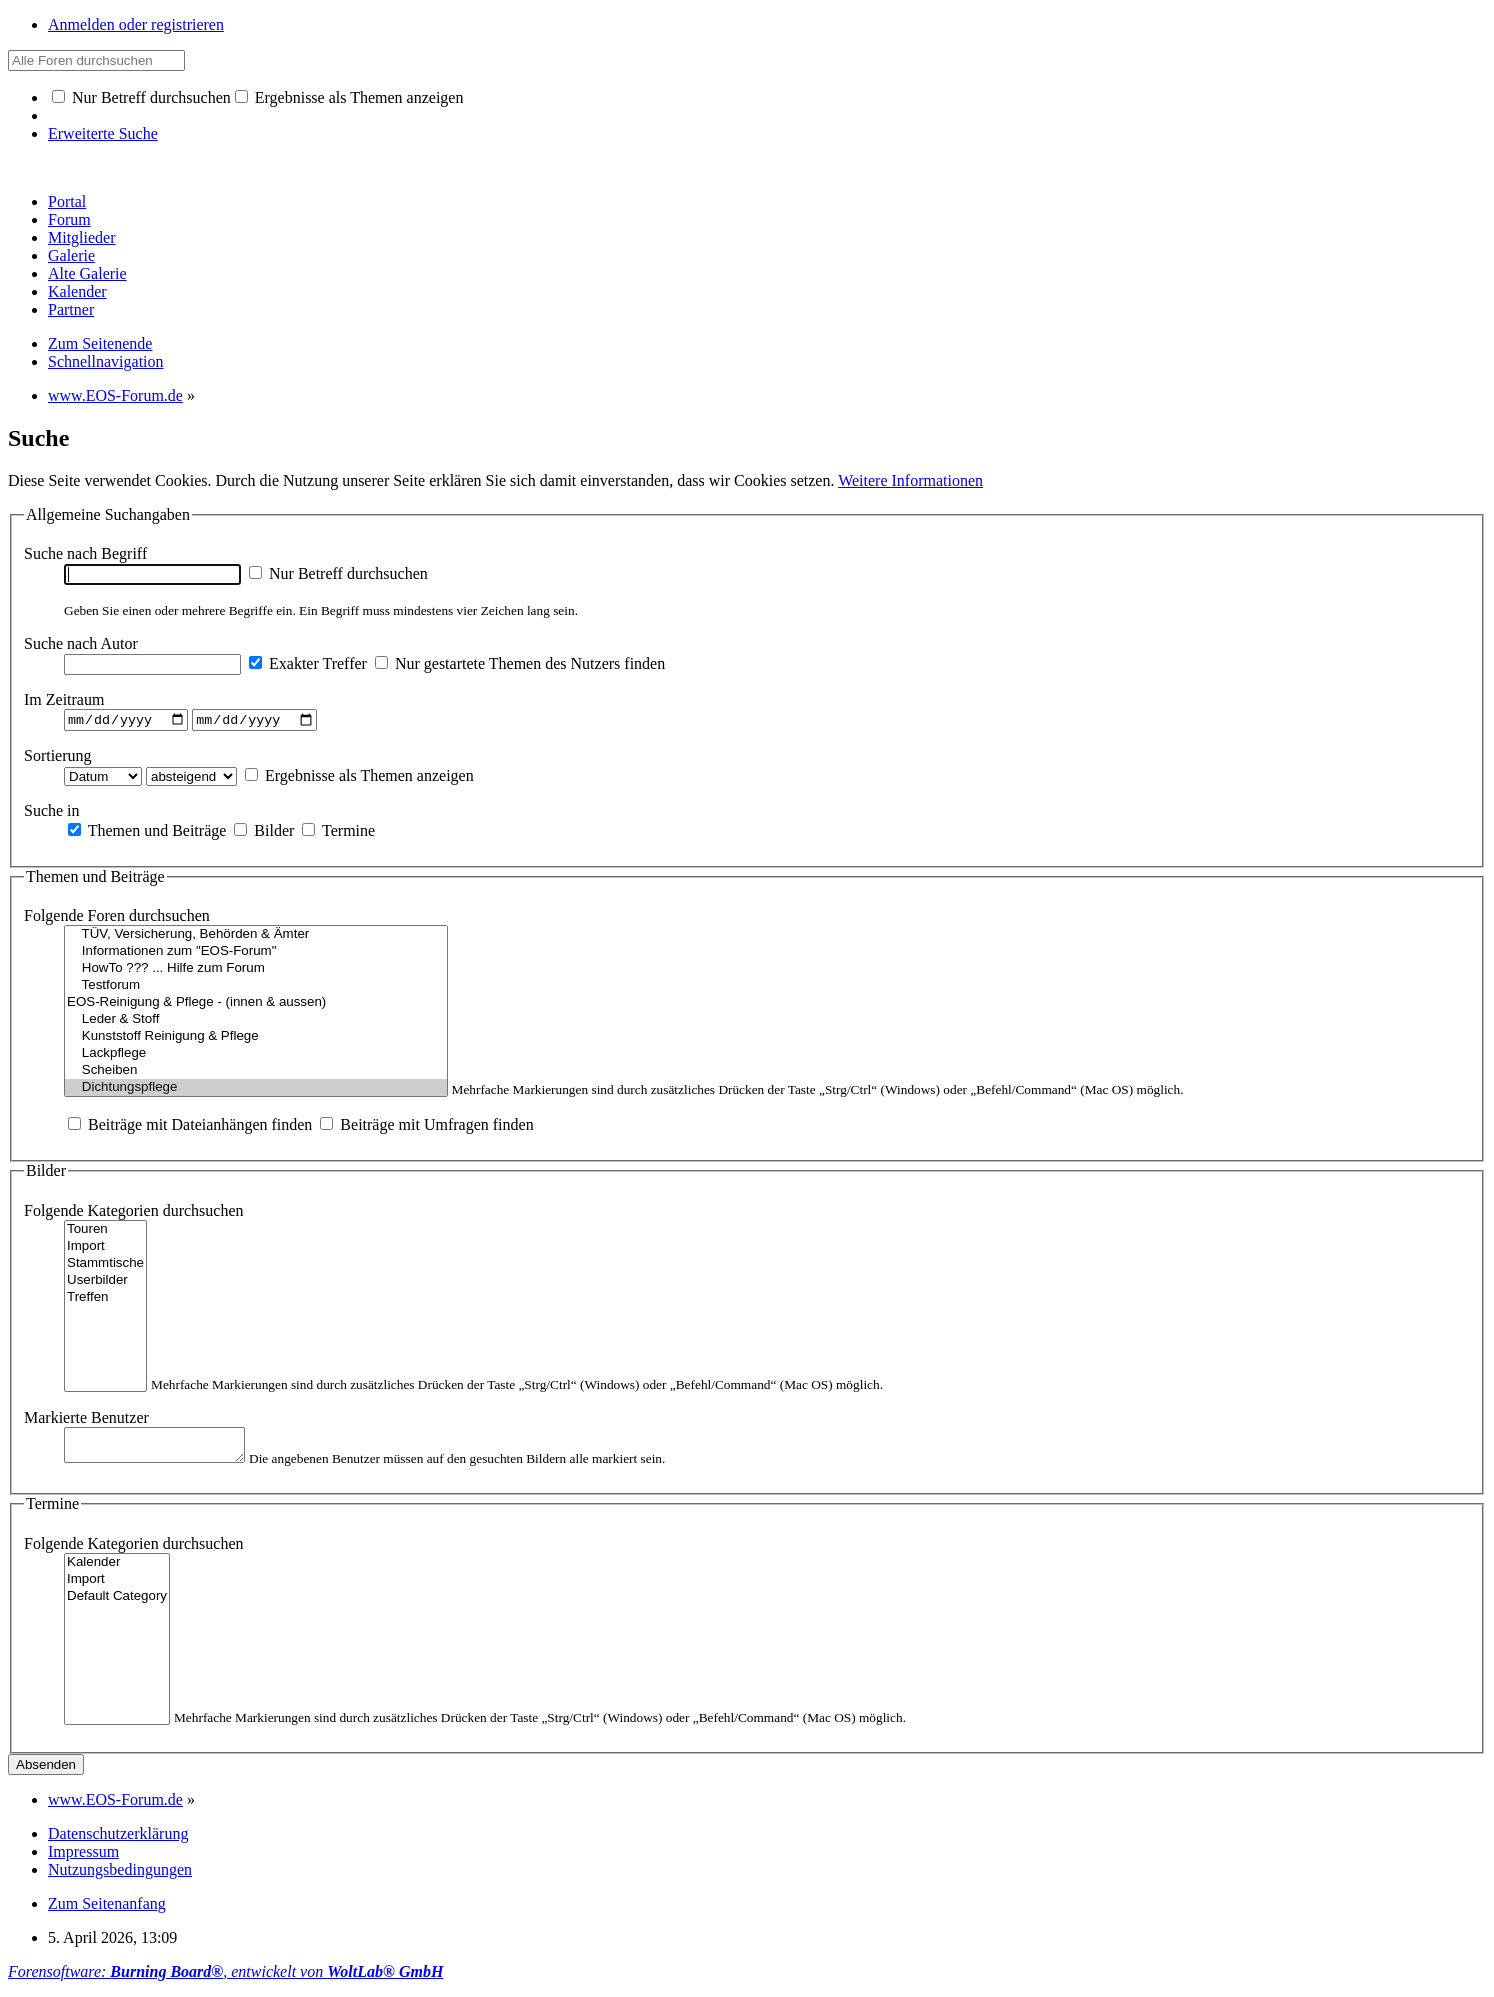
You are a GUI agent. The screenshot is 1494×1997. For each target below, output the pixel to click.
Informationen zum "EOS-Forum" (256, 954)
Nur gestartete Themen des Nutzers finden (520, 663)
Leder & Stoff (256, 1022)
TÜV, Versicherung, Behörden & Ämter (256, 937)
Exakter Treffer (308, 663)
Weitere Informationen (910, 480)
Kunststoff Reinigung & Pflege (256, 1039)
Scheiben (256, 1073)
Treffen (105, 1300)
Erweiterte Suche (103, 133)
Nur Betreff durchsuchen (141, 97)
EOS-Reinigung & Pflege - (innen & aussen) (256, 1005)
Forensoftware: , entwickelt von (225, 1979)
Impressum (83, 1859)
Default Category (117, 1604)
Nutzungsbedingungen (120, 1877)
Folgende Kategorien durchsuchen (133, 1213)
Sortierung (58, 757)
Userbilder (105, 1283)
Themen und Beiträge (147, 832)
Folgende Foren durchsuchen (117, 918)
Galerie (71, 255)
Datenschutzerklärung (118, 1841)
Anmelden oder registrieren (136, 24)
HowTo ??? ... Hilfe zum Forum (256, 971)
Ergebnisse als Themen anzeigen (349, 97)
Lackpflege (256, 1056)
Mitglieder (82, 237)
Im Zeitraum (64, 699)
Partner (71, 309)
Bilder (264, 832)
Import (105, 1249)
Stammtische (105, 1266)
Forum (69, 219)
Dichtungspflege (256, 1090)
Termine (338, 832)
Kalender (77, 291)
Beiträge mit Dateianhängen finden (190, 1127)
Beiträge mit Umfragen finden (426, 1127)
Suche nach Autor (81, 643)
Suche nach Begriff (85, 553)
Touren (105, 1232)
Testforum (256, 988)
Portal (67, 201)
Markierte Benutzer (86, 1420)
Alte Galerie (87, 273)
